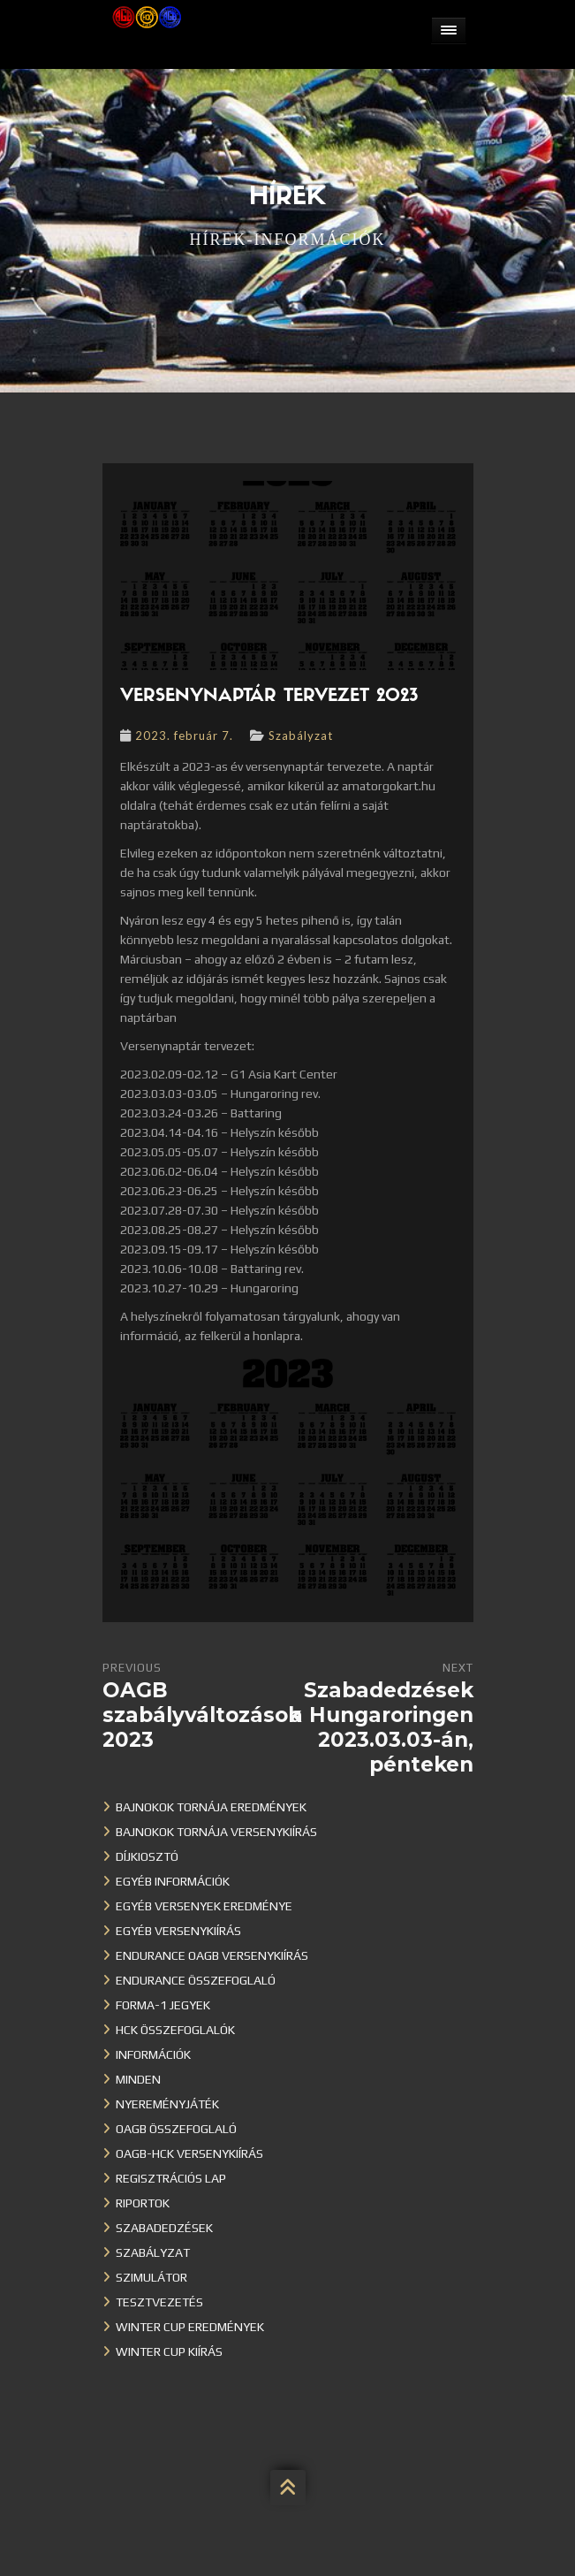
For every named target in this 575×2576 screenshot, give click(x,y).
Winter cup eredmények (190, 2327)
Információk (153, 2054)
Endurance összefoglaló (196, 1980)
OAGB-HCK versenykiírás (189, 2153)
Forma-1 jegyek (163, 2005)
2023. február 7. (184, 735)
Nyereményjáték (167, 2104)
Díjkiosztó (147, 1856)
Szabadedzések (164, 2228)
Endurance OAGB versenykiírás (212, 1955)
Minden (138, 2079)
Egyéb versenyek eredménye (204, 1906)
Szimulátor (151, 2277)
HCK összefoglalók (175, 2030)
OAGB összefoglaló (176, 2129)
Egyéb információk (173, 1881)
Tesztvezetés (159, 2302)
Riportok (143, 2203)
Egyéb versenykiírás (178, 1931)
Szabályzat (301, 735)
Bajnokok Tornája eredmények (211, 1807)
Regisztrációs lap (171, 2178)
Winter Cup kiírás (169, 2351)
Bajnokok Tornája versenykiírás (216, 1832)
